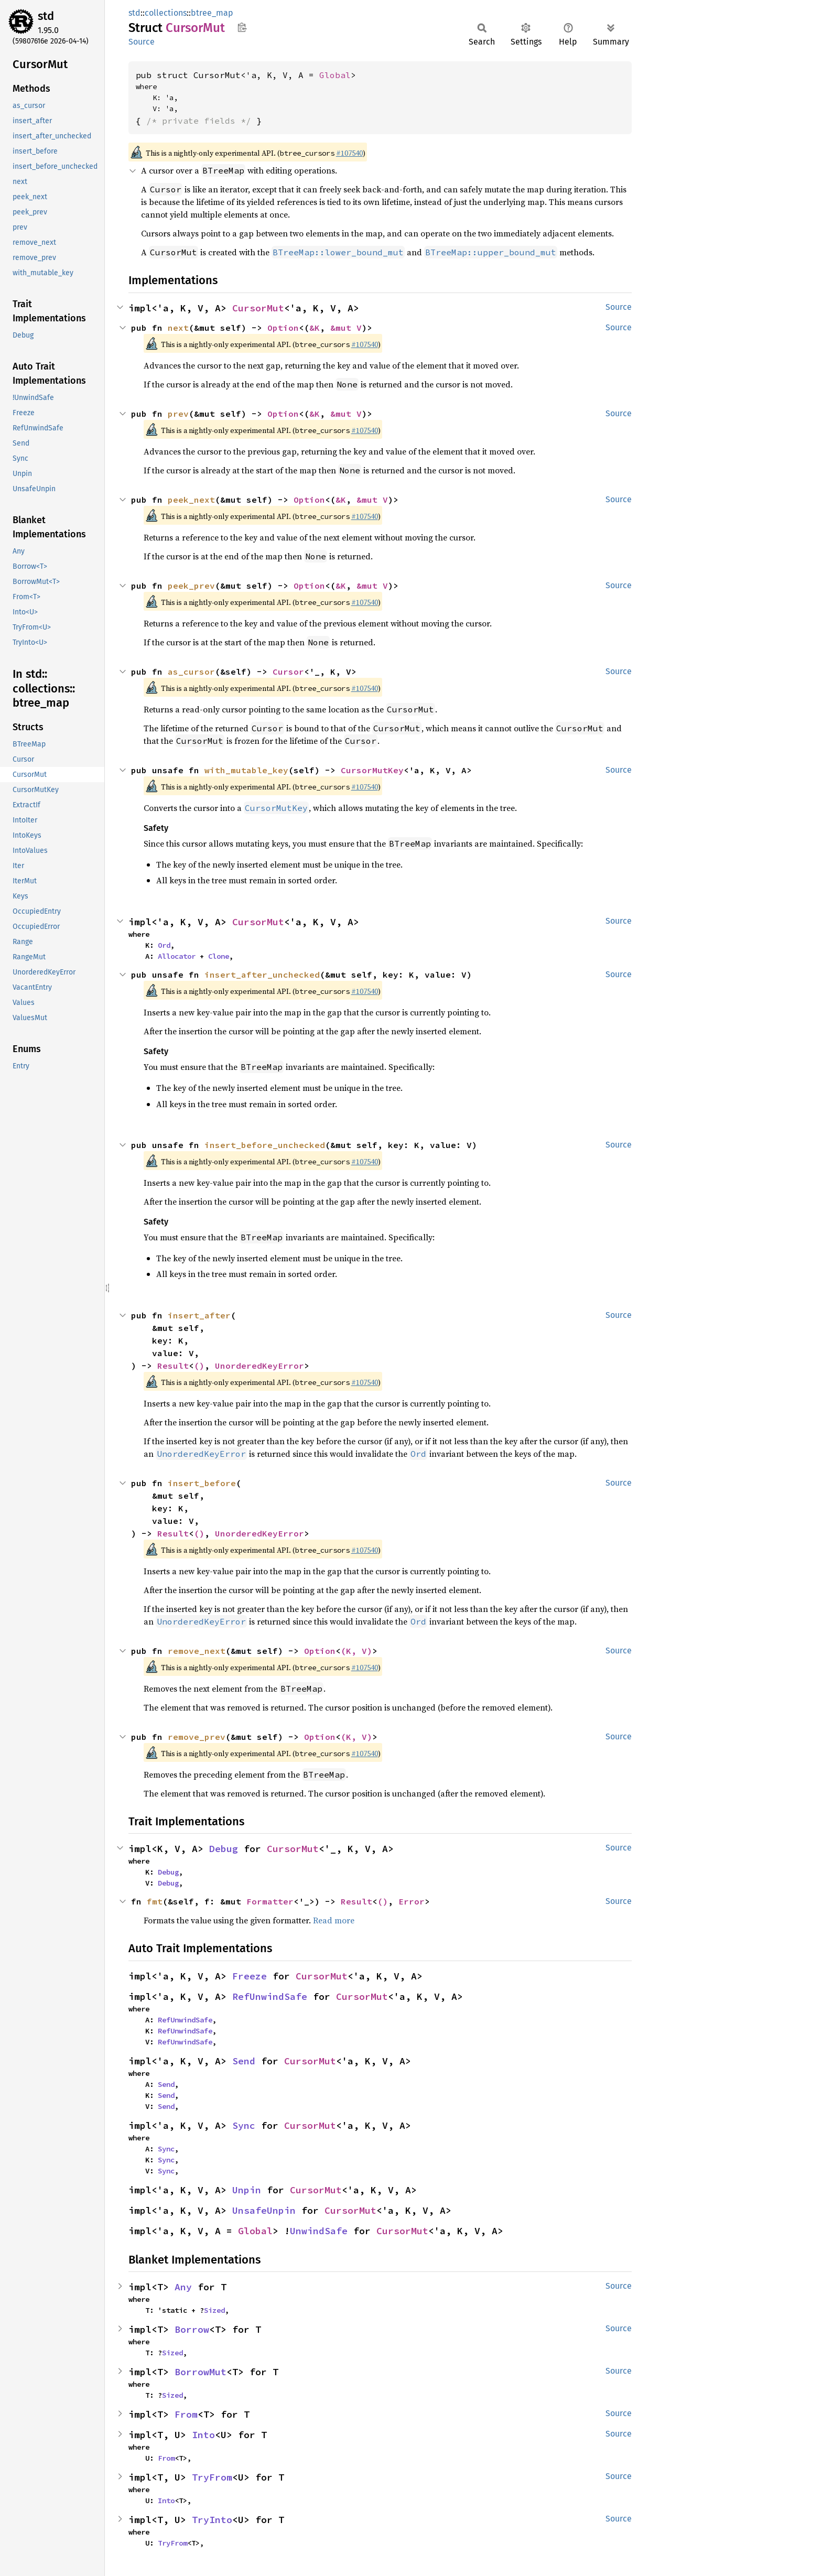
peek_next (191, 499)
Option (283, 327)
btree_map (212, 13)
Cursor (288, 671)
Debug (223, 1849)
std (46, 16)
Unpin (246, 2190)
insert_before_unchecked (264, 1145)
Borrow (192, 2329)
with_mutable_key (246, 770)
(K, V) (356, 1651)
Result (173, 1365)
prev (178, 413)
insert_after (199, 1315)
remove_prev (196, 1736)
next (178, 327)
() (199, 1365)
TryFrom (212, 2477)
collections (166, 13)
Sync (243, 2125)
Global (335, 75)
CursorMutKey (372, 770)
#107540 (349, 153)
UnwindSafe (319, 2231)
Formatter (270, 1901)
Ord (164, 945)
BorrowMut (200, 2372)
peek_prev (191, 585)
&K (314, 327)
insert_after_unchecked (262, 974)
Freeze (249, 1976)
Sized (214, 2310)
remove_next (196, 1651)
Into (203, 2435)
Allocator (177, 956)
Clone (218, 956)
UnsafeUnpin (264, 2210)
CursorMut (258, 308)
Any (183, 2287)
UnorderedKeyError (259, 1365)
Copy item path (242, 27)
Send (243, 2061)
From (186, 2414)
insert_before (202, 1483)
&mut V (346, 327)
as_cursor (191, 671)
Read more (333, 1920)
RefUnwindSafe (269, 1996)
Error (411, 1901)
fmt (155, 1901)
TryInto (212, 2520)
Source (141, 42)
